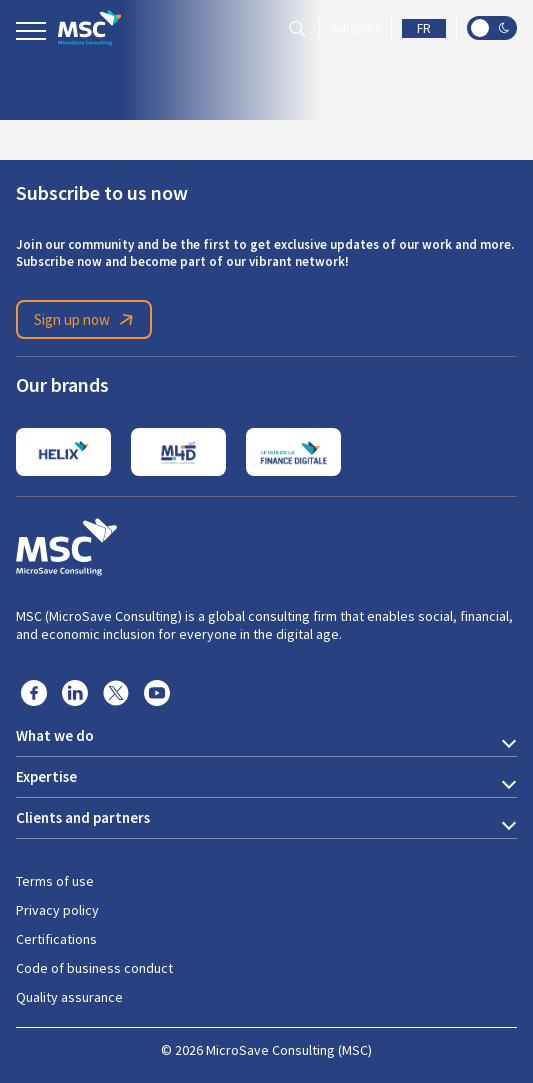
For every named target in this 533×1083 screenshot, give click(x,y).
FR (424, 28)
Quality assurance (69, 997)
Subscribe (355, 28)
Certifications (56, 939)
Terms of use (55, 881)
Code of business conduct (94, 968)
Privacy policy (57, 910)
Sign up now (87, 320)
